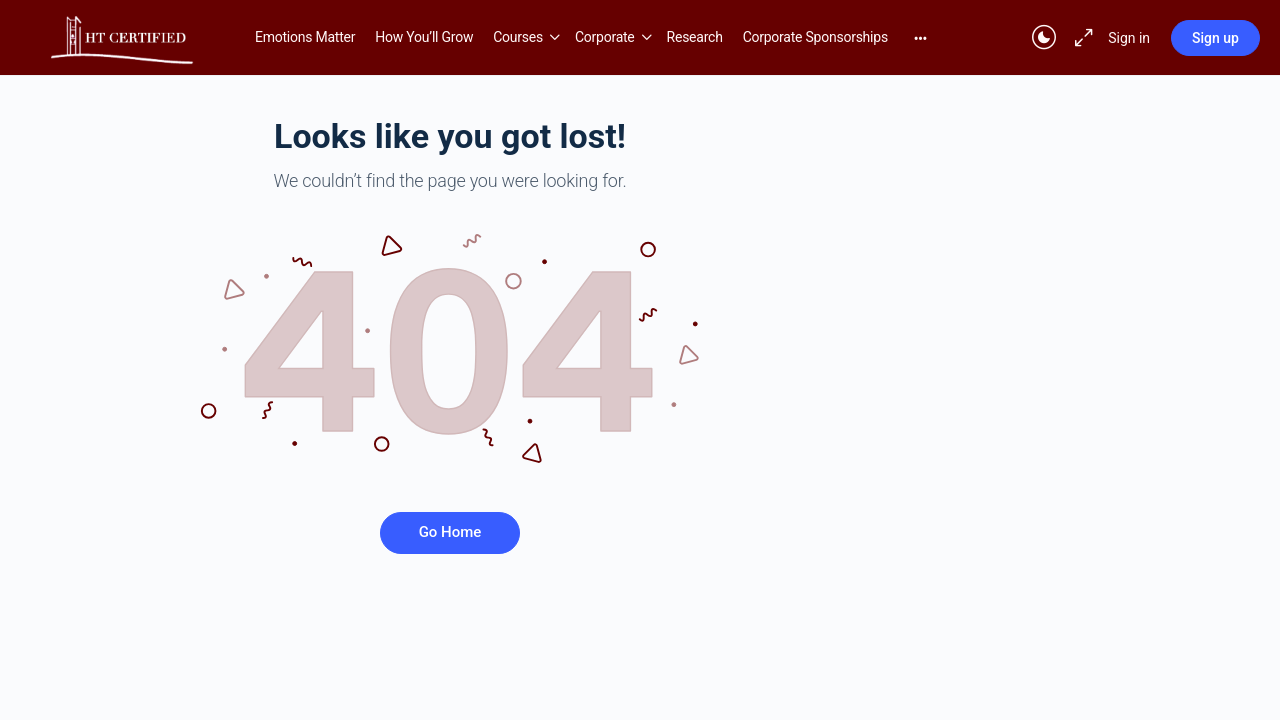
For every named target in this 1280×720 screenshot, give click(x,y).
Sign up (1215, 38)
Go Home (450, 532)
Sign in (1129, 38)
